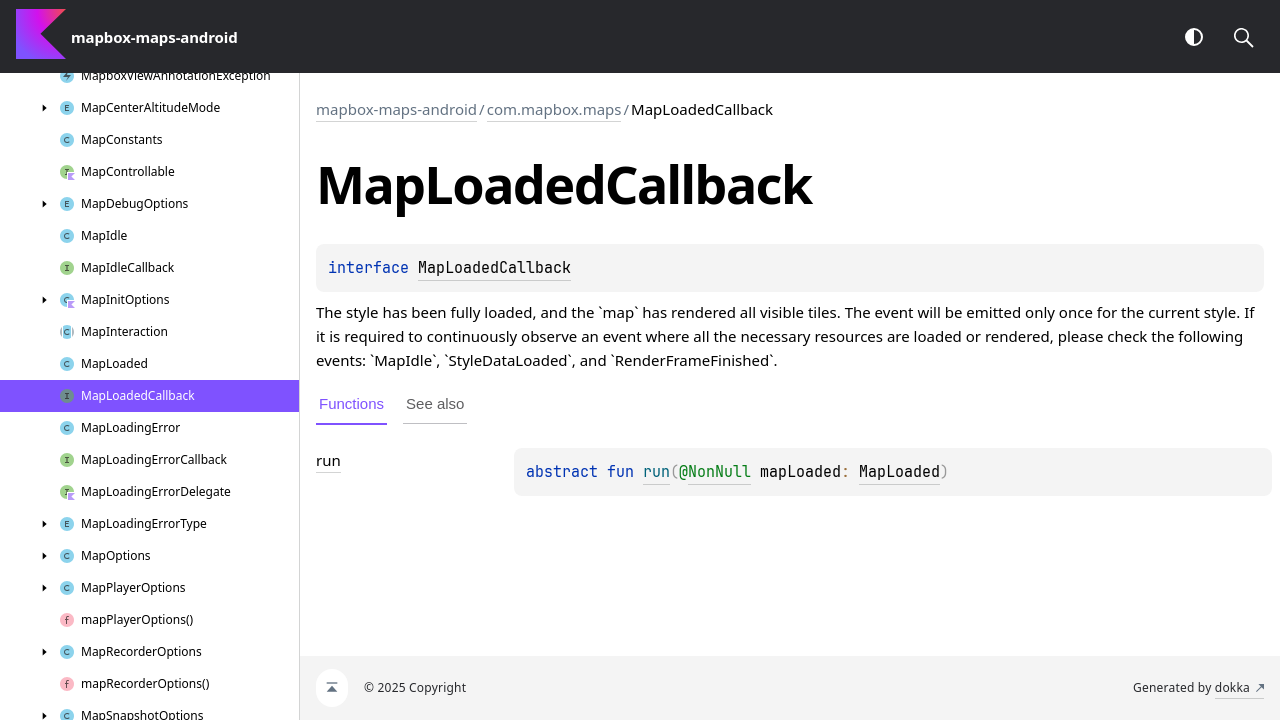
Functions (351, 403)
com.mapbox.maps (554, 109)
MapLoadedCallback (494, 268)
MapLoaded (899, 472)
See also (435, 403)
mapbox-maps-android (396, 109)
